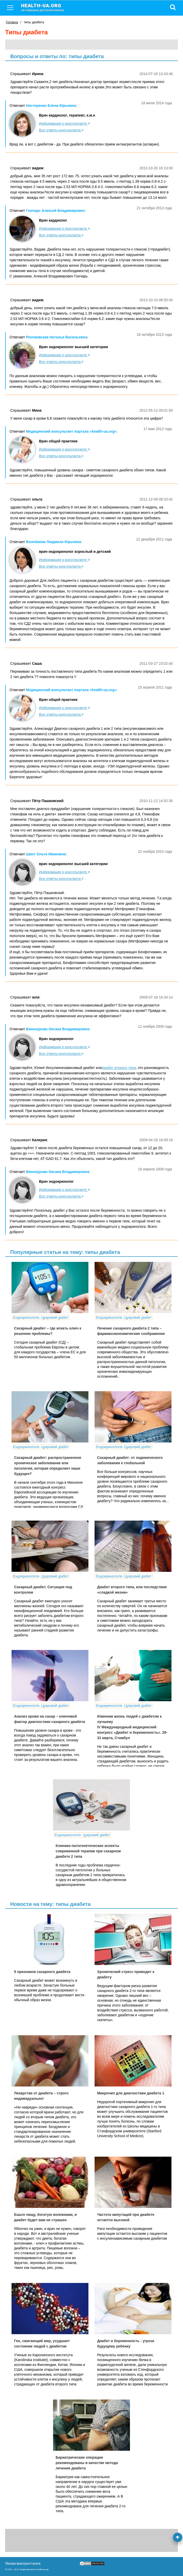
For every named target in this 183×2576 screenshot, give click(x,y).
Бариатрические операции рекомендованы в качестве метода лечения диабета (87, 2462)
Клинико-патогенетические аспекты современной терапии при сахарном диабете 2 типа (88, 1851)
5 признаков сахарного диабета (42, 1972)
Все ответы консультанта (61, 130)
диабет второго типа (119, 1068)
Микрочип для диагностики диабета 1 (130, 2093)
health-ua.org (46, 7)
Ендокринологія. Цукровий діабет (40, 1317)
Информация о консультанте (64, 123)
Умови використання (22, 2563)
